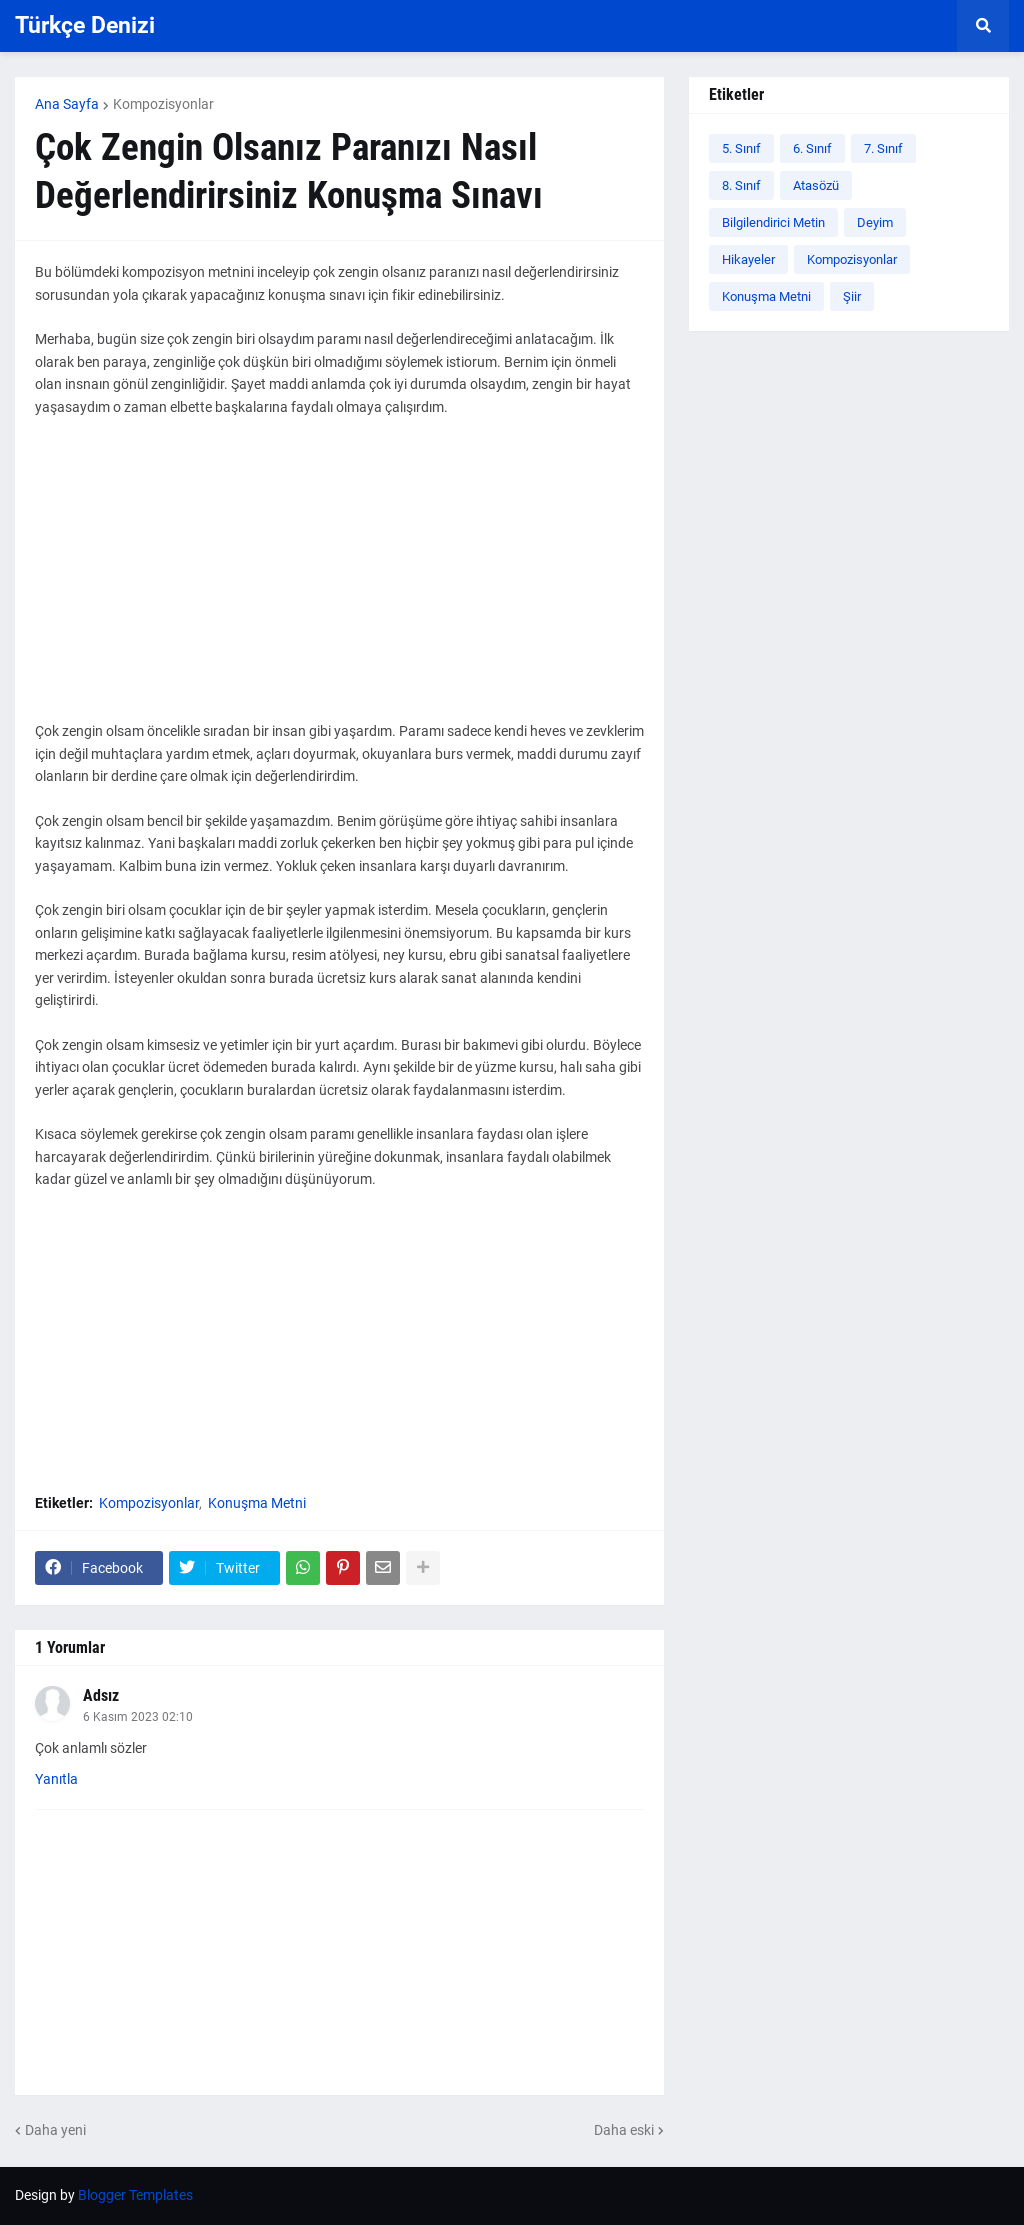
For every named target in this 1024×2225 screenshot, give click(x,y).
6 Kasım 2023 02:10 (138, 1717)
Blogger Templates (135, 2195)
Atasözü (816, 185)
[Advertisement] (339, 580)
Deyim (875, 222)
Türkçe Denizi (85, 25)
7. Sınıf (883, 148)
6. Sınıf (812, 148)
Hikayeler (748, 259)
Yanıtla (56, 1779)
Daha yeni (55, 2130)
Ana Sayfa (67, 104)
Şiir (852, 296)
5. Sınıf (741, 148)
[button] (983, 26)
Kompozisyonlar (163, 104)
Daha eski (624, 2130)
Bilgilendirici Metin (773, 222)
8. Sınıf (741, 185)
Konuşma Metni (257, 1503)
